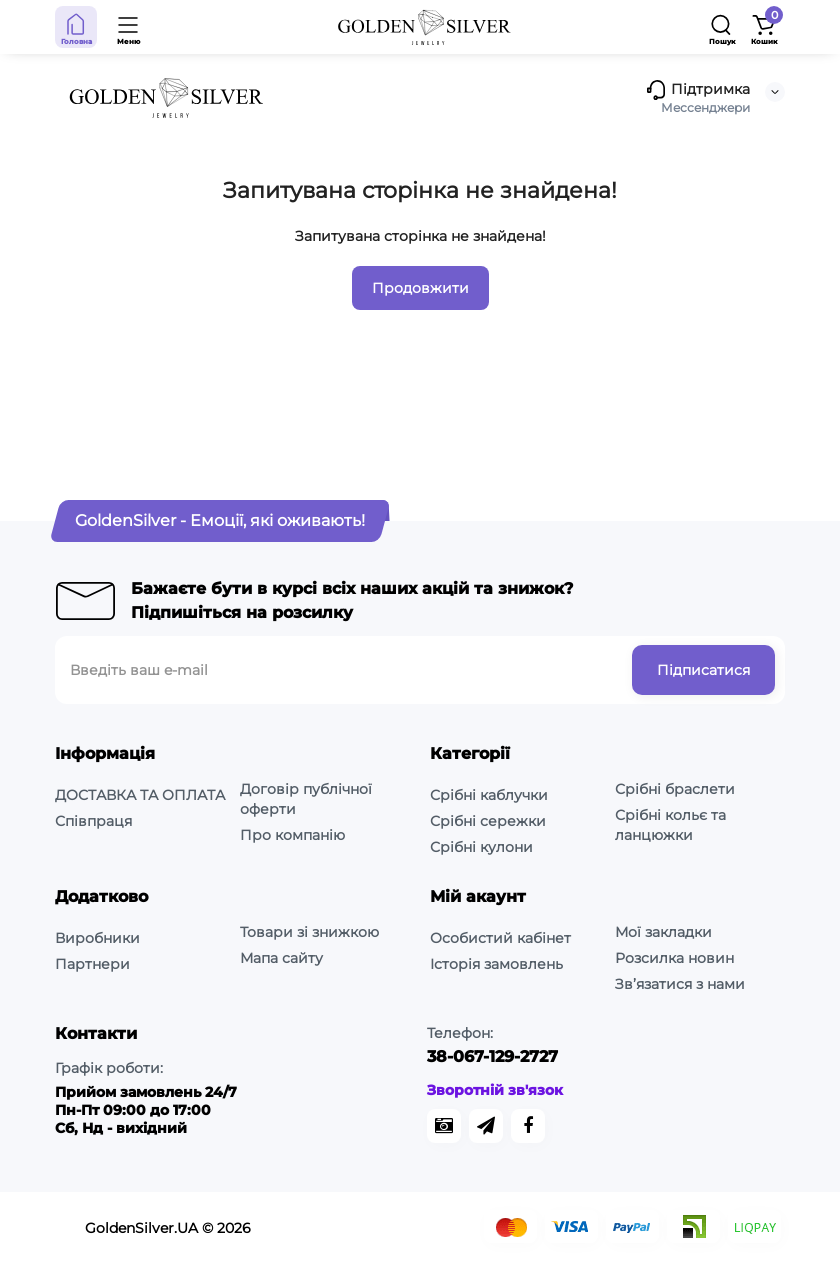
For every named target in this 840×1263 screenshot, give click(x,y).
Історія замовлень (496, 964)
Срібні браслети (675, 789)
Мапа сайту (281, 958)
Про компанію (292, 835)
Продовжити (420, 288)
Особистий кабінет (500, 938)
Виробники (97, 938)
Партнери (92, 964)
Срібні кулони (481, 847)
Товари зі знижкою (309, 932)
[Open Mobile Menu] (129, 27)
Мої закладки (663, 932)
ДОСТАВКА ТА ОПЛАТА (140, 795)
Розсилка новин (674, 958)
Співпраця (93, 821)
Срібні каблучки (489, 795)
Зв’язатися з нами (680, 984)
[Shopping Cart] (764, 27)
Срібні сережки (488, 821)
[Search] (722, 27)
